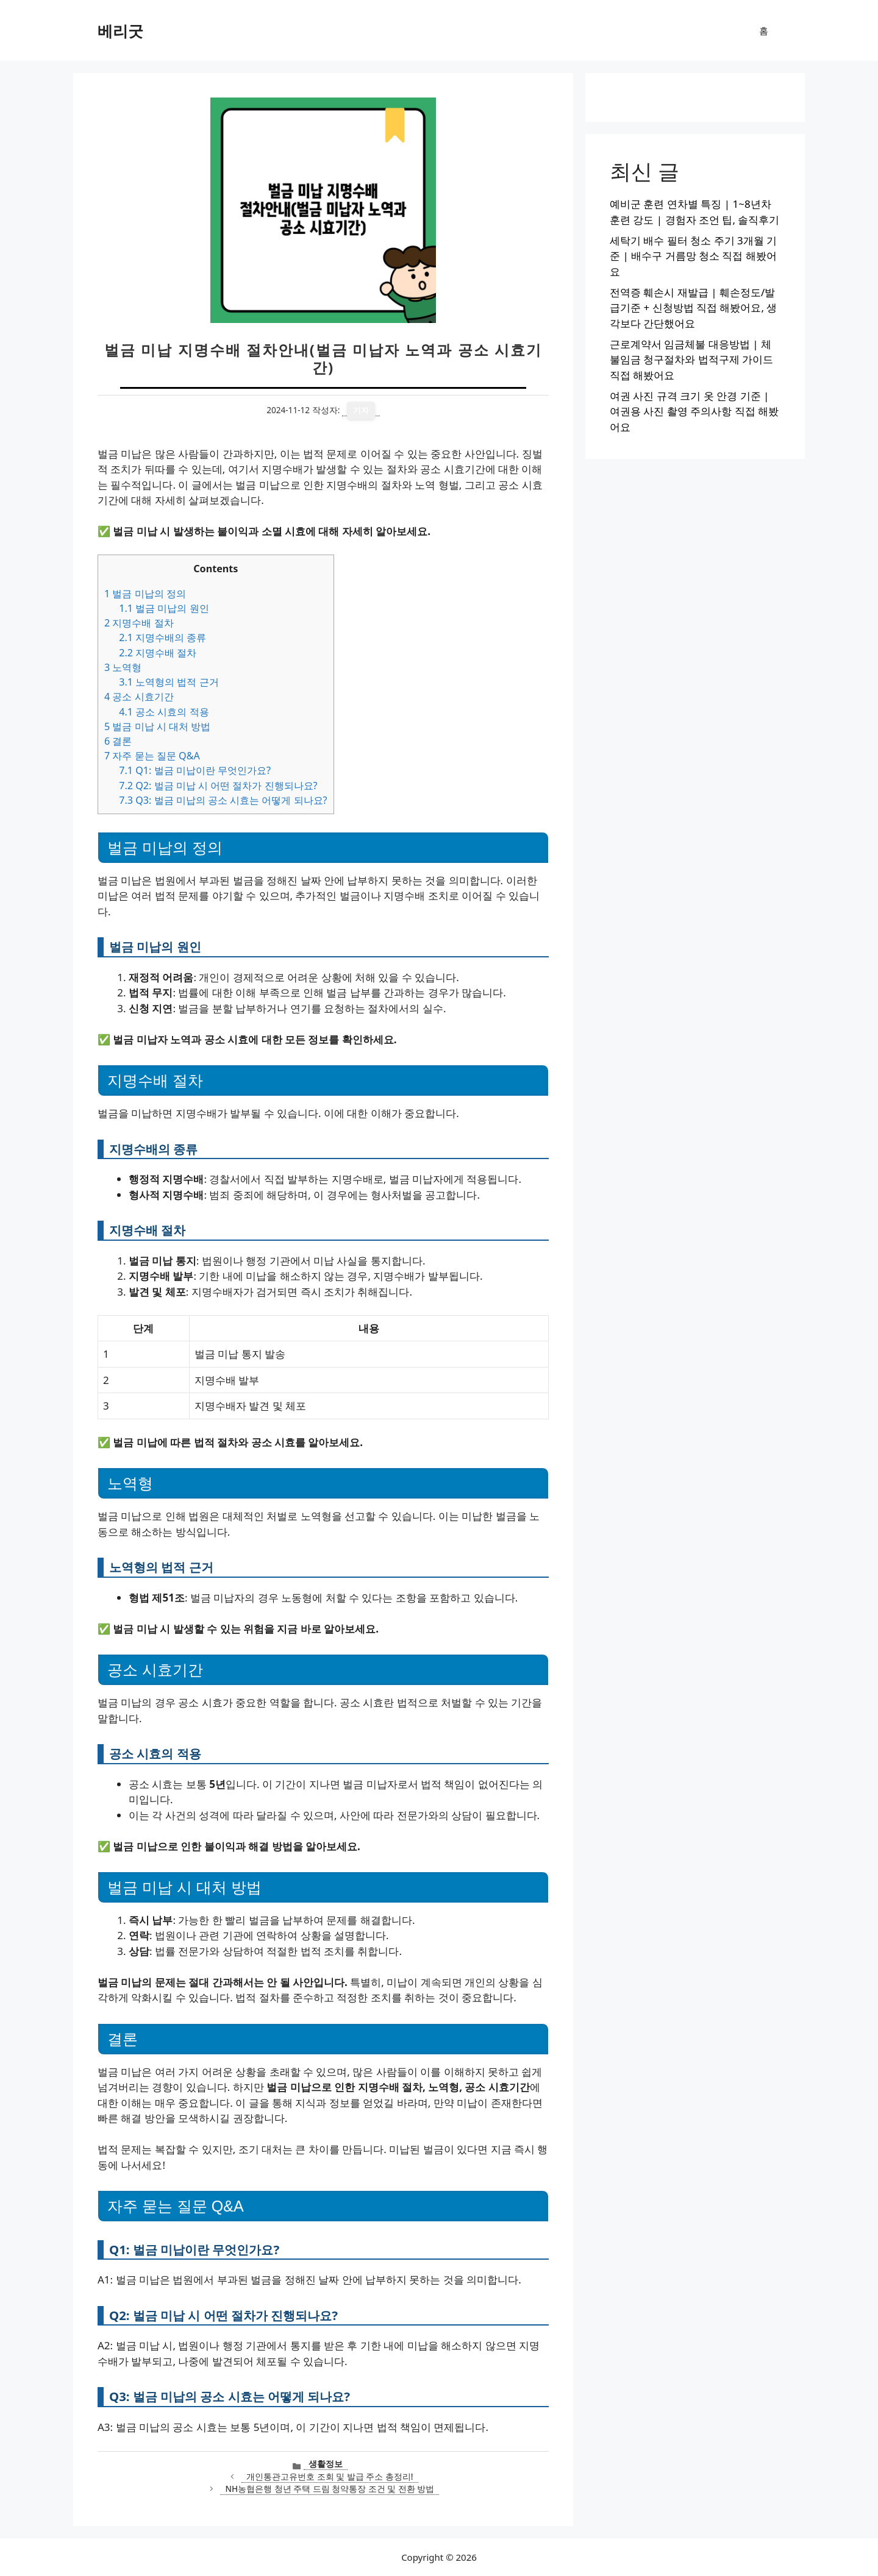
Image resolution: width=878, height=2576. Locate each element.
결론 (118, 741)
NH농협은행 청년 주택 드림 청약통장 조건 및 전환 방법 (329, 2488)
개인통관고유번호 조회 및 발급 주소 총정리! (329, 2476)
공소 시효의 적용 (164, 712)
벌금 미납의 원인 (164, 608)
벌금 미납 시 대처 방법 (157, 726)
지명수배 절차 (139, 623)
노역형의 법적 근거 (168, 682)
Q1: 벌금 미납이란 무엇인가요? (195, 770)
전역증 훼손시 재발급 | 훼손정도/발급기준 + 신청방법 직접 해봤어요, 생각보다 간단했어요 (693, 307)
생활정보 (326, 2463)
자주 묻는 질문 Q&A (152, 755)
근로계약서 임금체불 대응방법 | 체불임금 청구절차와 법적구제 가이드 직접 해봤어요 (691, 359)
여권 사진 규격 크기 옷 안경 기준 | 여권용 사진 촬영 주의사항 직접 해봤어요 (694, 411)
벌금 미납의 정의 (145, 593)
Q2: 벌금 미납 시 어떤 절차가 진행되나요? (218, 785)
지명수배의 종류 (162, 637)
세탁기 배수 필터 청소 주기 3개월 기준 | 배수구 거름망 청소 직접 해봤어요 (693, 256)
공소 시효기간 (139, 696)
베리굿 (120, 30)
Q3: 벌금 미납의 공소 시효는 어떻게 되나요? (223, 800)
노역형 (122, 667)
